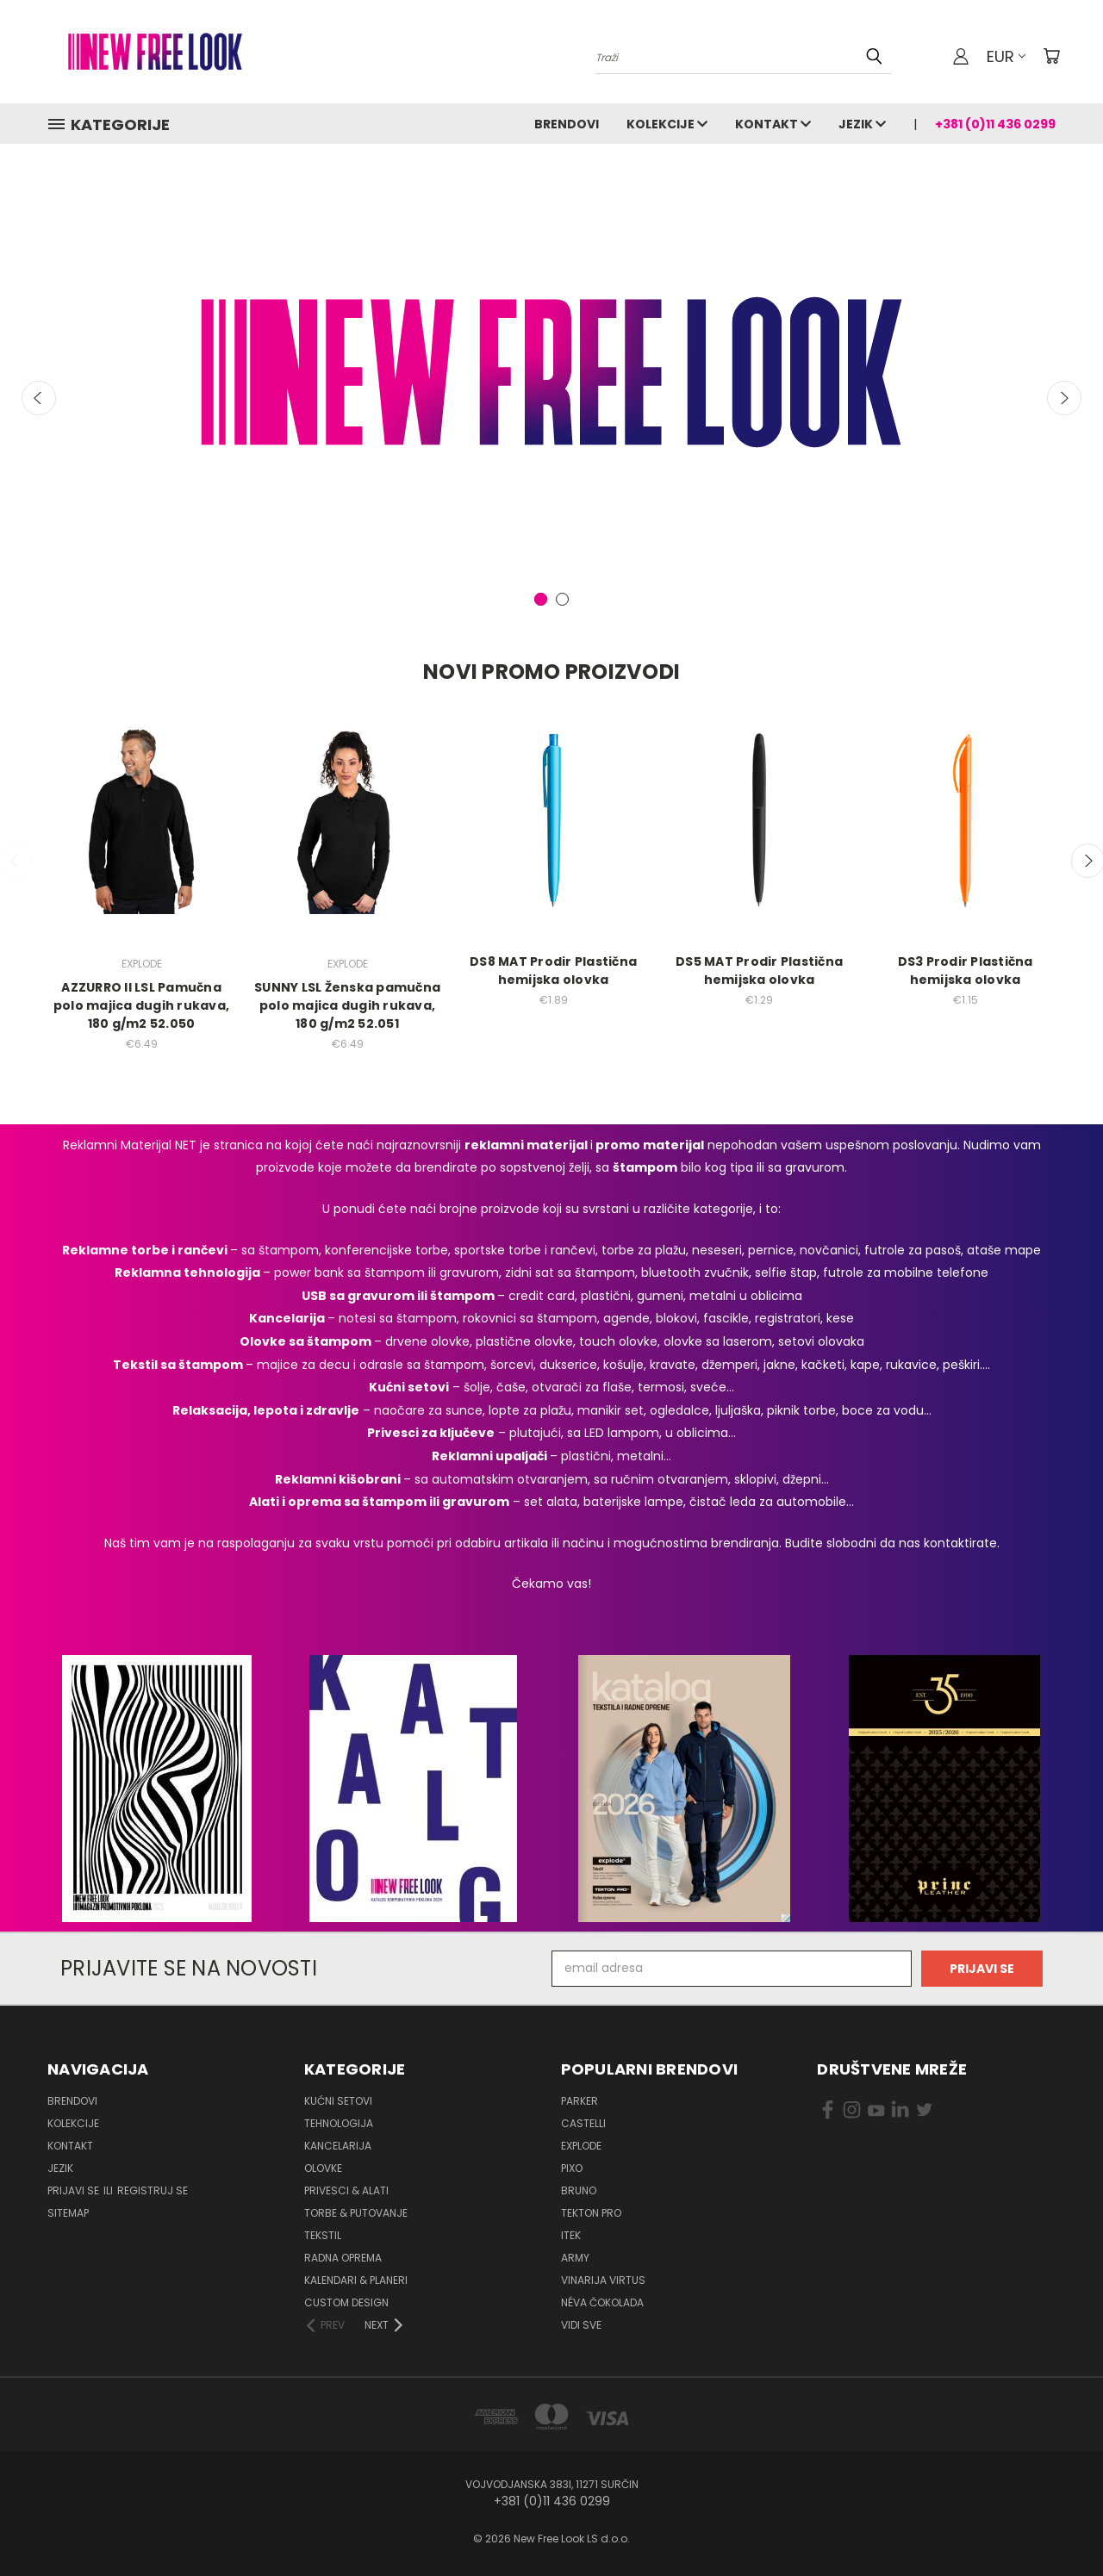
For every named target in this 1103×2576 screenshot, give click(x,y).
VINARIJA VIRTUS (603, 2280)
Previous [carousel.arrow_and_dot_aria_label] (39, 398)
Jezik (862, 124)
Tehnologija (338, 2123)
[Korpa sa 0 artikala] (1051, 56)
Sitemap (68, 2213)
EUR (1006, 56)
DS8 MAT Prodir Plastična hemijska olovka (553, 970)
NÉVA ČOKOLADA (602, 2302)
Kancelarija (337, 2145)
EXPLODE (581, 2145)
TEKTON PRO (591, 2213)
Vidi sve (581, 2325)
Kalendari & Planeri (356, 2280)
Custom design (346, 2302)
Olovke (323, 2168)
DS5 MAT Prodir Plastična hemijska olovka (759, 970)
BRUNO (578, 2190)
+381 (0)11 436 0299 (995, 124)
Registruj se (152, 2190)
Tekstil (322, 2235)
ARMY (575, 2257)
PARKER (579, 2101)
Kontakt (773, 124)
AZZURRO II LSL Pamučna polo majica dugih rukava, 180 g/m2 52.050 (141, 1005)
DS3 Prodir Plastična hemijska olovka (965, 970)
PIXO (572, 2168)
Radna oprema (343, 2257)
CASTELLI (583, 2123)
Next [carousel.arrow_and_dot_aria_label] (1064, 398)
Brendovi (566, 124)
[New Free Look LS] (551, 372)
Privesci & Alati (346, 2190)
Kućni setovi (338, 2101)
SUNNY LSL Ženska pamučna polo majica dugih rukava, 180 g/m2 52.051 (347, 1005)
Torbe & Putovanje (356, 2213)
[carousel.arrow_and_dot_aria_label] (562, 599)
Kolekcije (666, 124)
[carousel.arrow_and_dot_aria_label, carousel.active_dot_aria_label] (540, 599)
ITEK (571, 2235)
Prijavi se (74, 2190)
